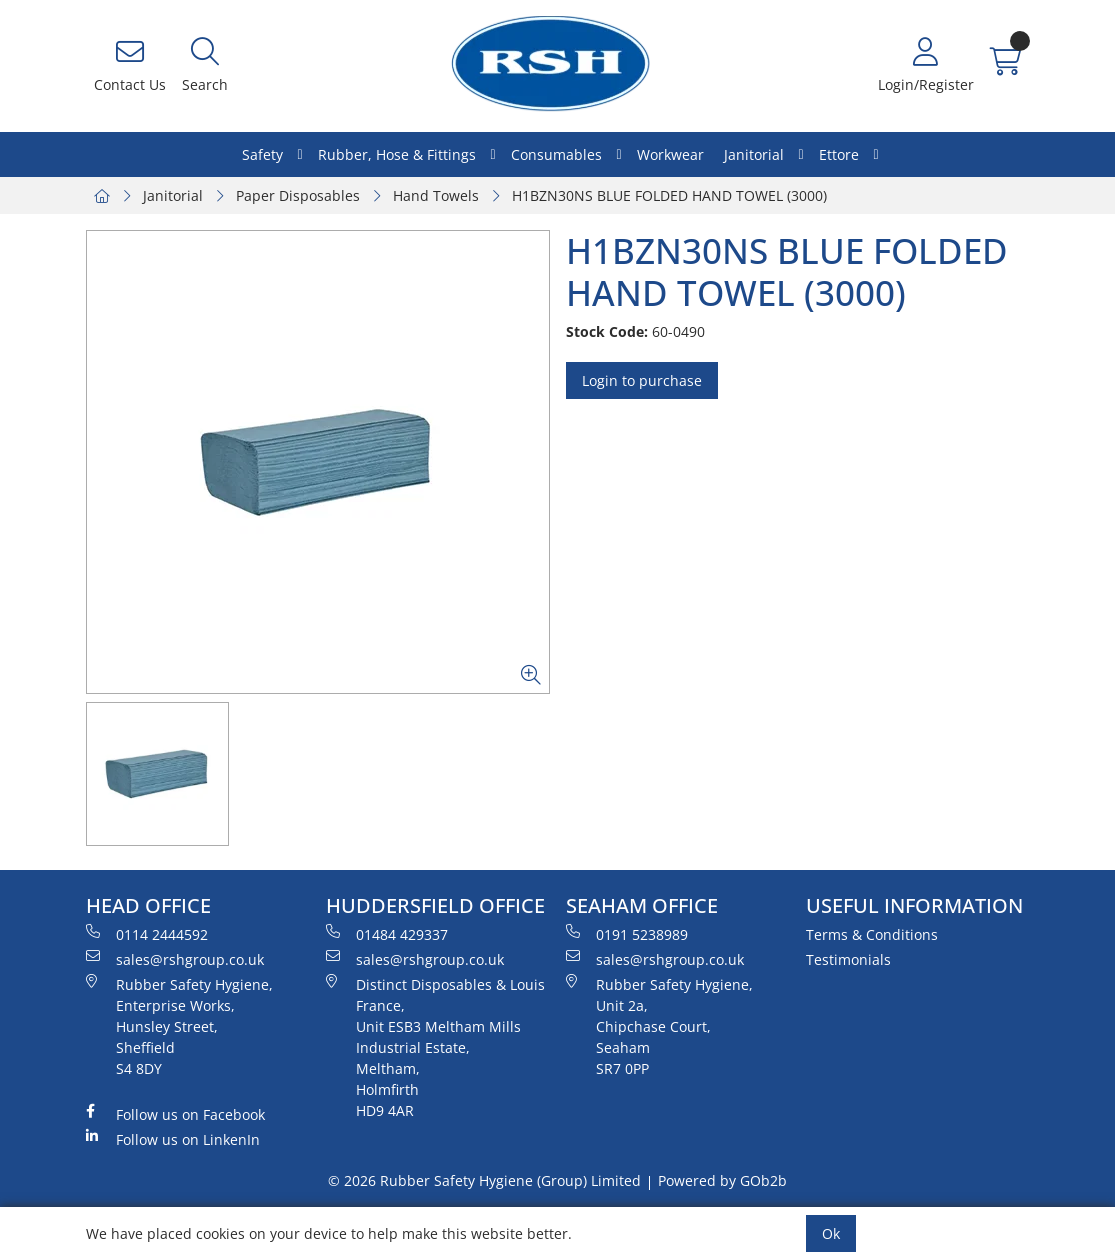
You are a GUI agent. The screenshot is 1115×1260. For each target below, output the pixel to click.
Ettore (839, 154)
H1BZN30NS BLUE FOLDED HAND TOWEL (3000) (669, 195)
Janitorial (754, 154)
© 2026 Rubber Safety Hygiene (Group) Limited (484, 1180)
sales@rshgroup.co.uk (175, 959)
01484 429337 (387, 934)
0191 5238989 (627, 934)
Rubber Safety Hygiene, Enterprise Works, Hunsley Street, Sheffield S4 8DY (179, 1026)
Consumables (556, 154)
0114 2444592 (147, 934)
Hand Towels (436, 195)
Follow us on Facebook (175, 1114)
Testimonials (848, 959)
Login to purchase (642, 380)
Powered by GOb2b (722, 1180)
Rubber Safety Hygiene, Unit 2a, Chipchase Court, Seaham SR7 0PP (659, 1026)
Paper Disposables (298, 195)
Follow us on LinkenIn (173, 1139)
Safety (262, 154)
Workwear (670, 154)
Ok (831, 1233)
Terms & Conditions (872, 934)
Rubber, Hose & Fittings (397, 154)
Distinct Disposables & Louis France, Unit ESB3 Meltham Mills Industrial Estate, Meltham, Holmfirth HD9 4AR (435, 1047)
